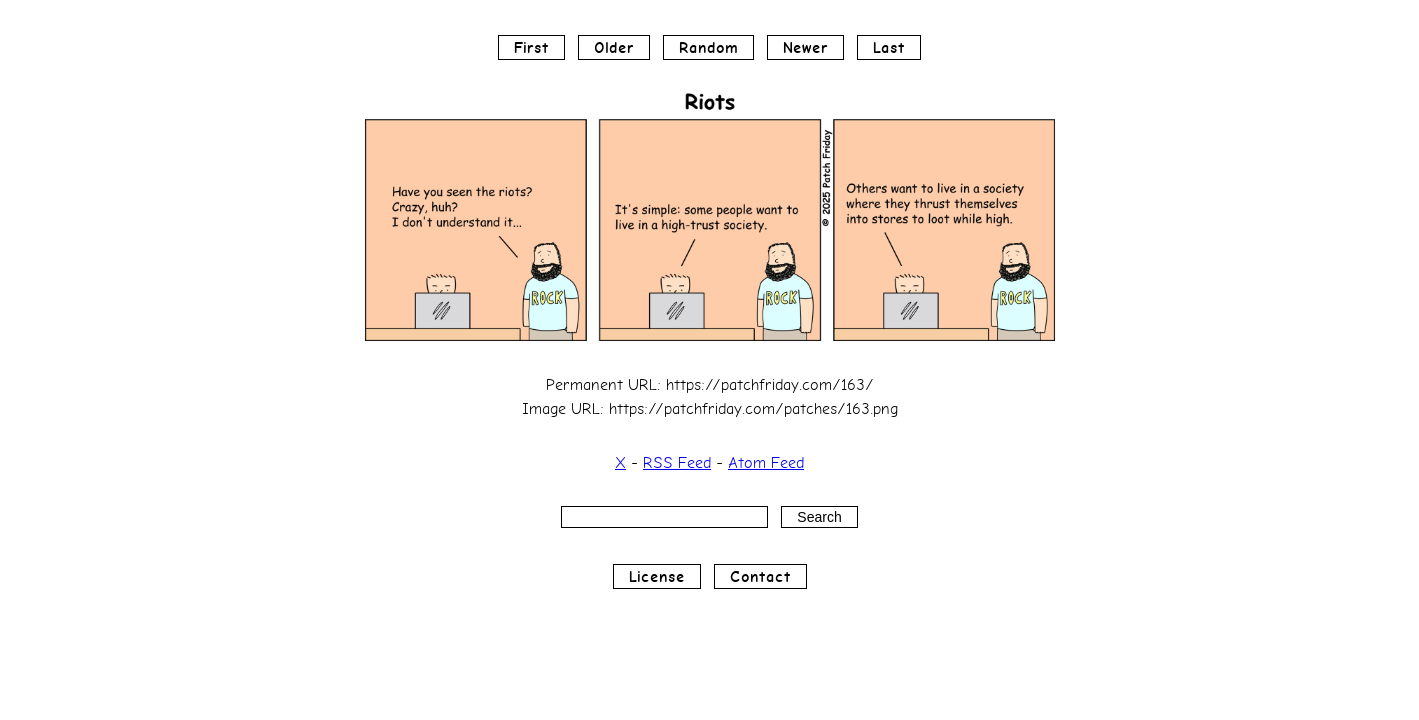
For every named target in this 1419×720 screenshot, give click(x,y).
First (531, 47)
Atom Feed (766, 462)
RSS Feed (677, 462)
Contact (760, 576)
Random (708, 47)
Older (614, 47)
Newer (805, 47)
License (657, 576)
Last (889, 47)
